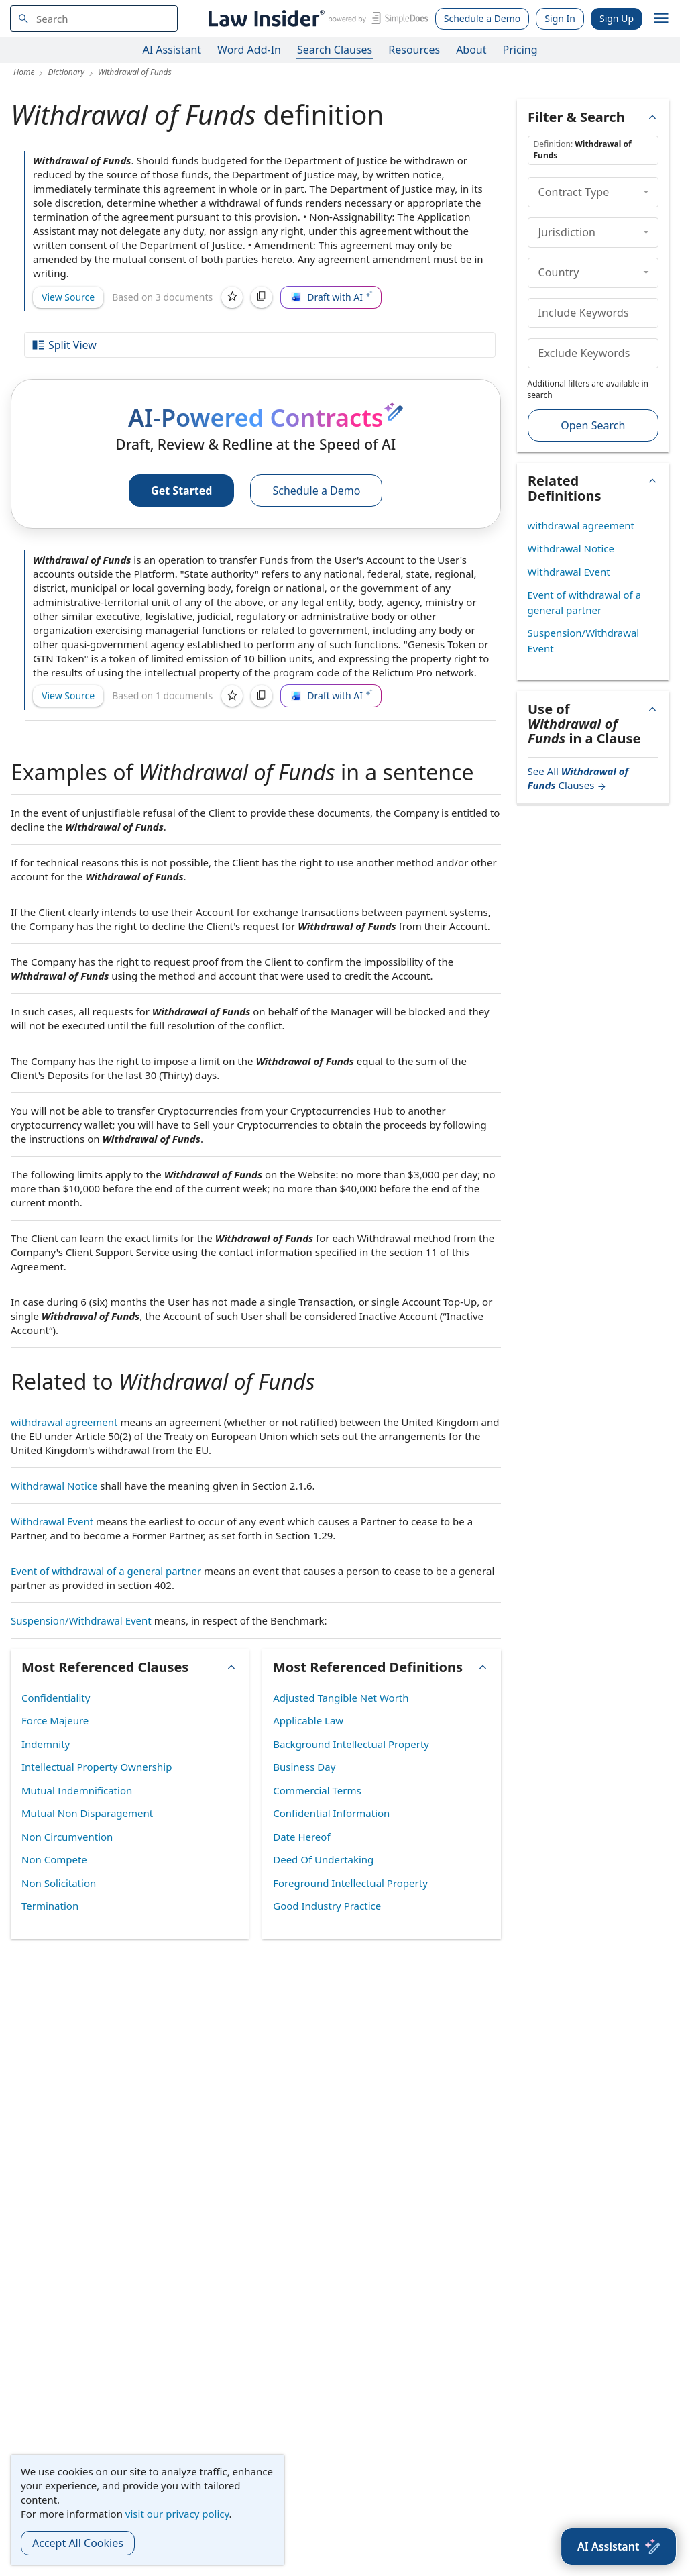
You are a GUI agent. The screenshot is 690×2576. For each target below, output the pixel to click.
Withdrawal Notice (54, 1485)
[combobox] (94, 18)
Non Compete (54, 1859)
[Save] (232, 297)
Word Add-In (249, 49)
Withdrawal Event (52, 1521)
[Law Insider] (316, 18)
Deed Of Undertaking (323, 1859)
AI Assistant (172, 49)
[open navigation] (661, 19)
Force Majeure (55, 1720)
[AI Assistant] (619, 2546)
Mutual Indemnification (76, 1790)
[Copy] (261, 297)
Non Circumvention (67, 1836)
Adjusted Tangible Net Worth (340, 1697)
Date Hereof (301, 1836)
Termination (49, 1905)
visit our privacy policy (177, 2513)
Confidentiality (55, 1697)
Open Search (593, 425)
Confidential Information (331, 1813)
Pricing (520, 49)
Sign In (559, 18)
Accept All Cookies (77, 2543)
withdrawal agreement (64, 1422)
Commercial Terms (317, 1790)
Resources (414, 49)
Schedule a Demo (482, 18)
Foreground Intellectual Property (350, 1883)
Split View (64, 345)
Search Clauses (334, 49)
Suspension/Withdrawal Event (81, 1620)
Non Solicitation (58, 1883)
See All (578, 778)
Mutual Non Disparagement (87, 1813)
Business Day (304, 1766)
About (471, 49)
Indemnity (45, 1744)
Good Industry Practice (327, 1905)
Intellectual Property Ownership (96, 1766)
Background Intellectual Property (351, 1744)
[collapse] (646, 192)
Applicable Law (308, 1720)
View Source (68, 297)
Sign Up (616, 18)
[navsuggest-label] (94, 18)
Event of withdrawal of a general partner (106, 1571)
